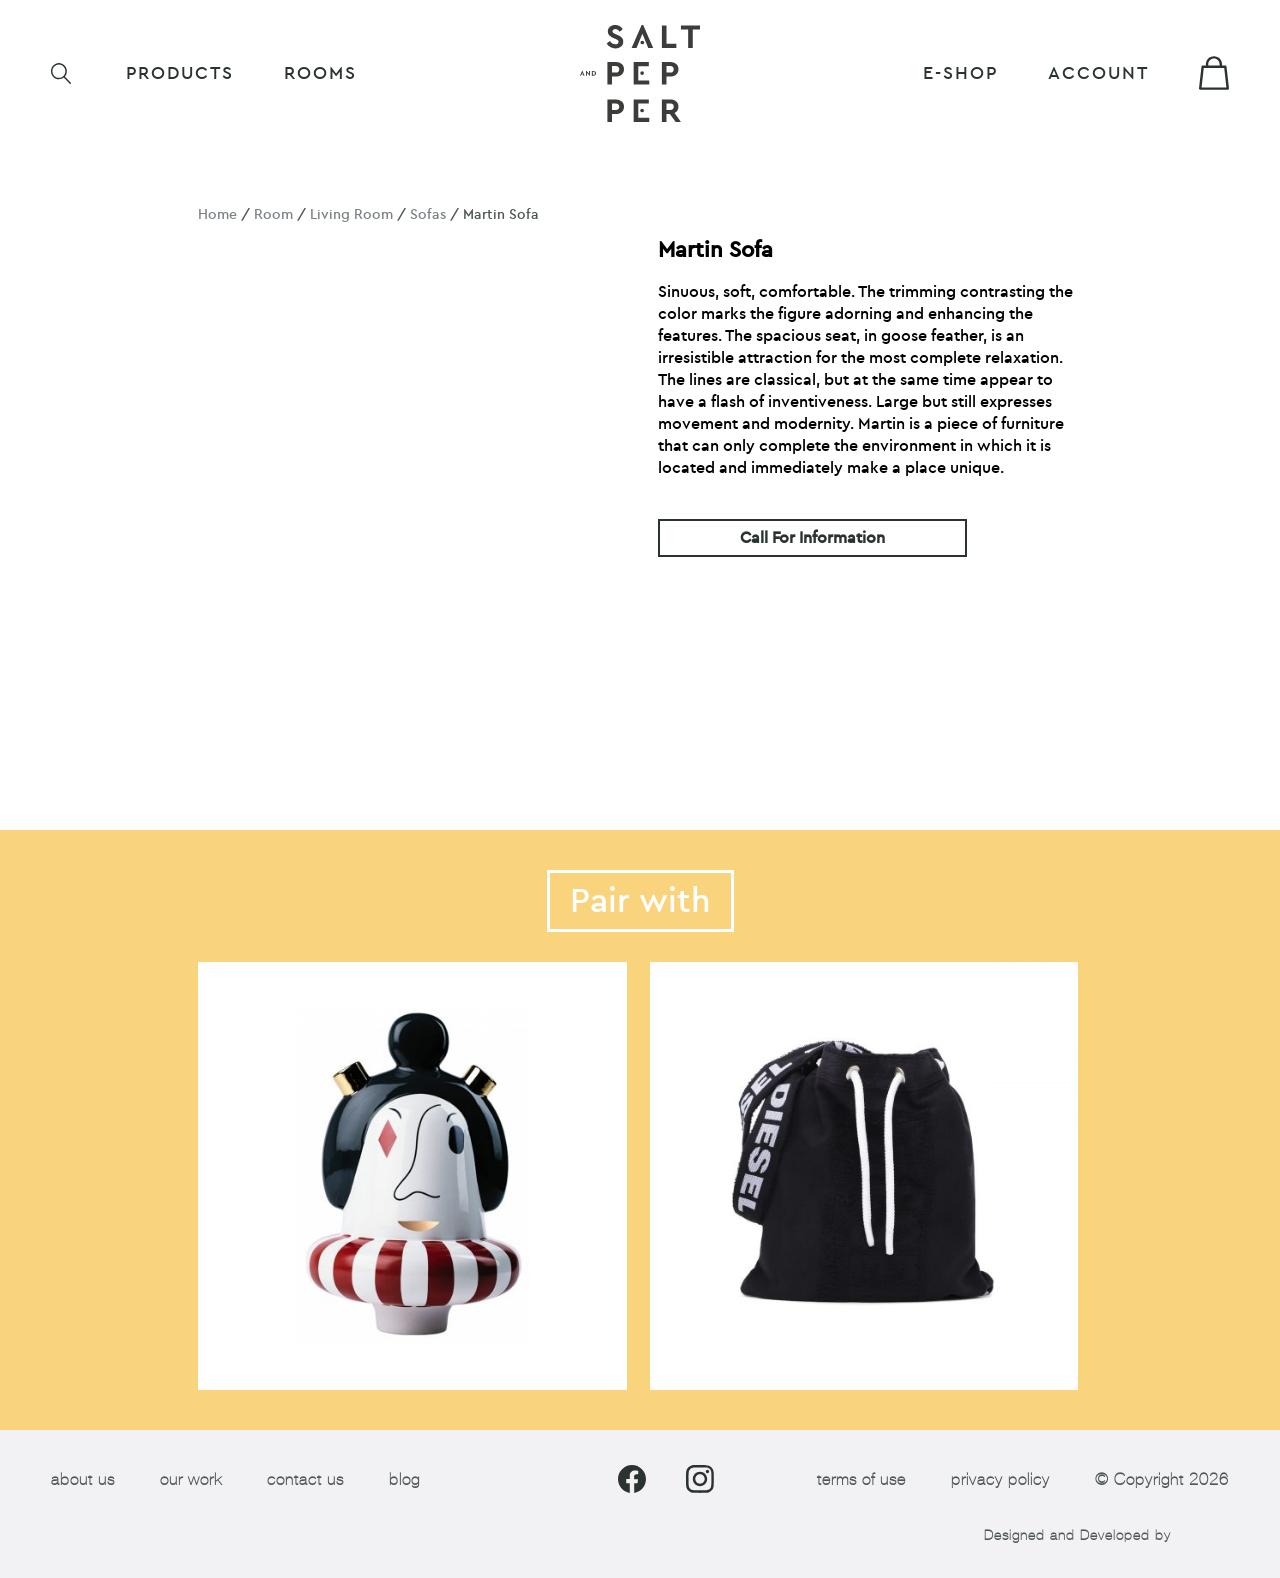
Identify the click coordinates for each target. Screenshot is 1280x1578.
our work (191, 1479)
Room (273, 214)
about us (83, 1479)
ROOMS (320, 73)
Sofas (428, 214)
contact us (305, 1479)
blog (404, 1479)
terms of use (861, 1479)
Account (1098, 73)
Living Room (351, 214)
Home (217, 214)
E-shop (960, 73)
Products (180, 73)
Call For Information (812, 538)
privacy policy (1000, 1479)
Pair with (640, 901)
